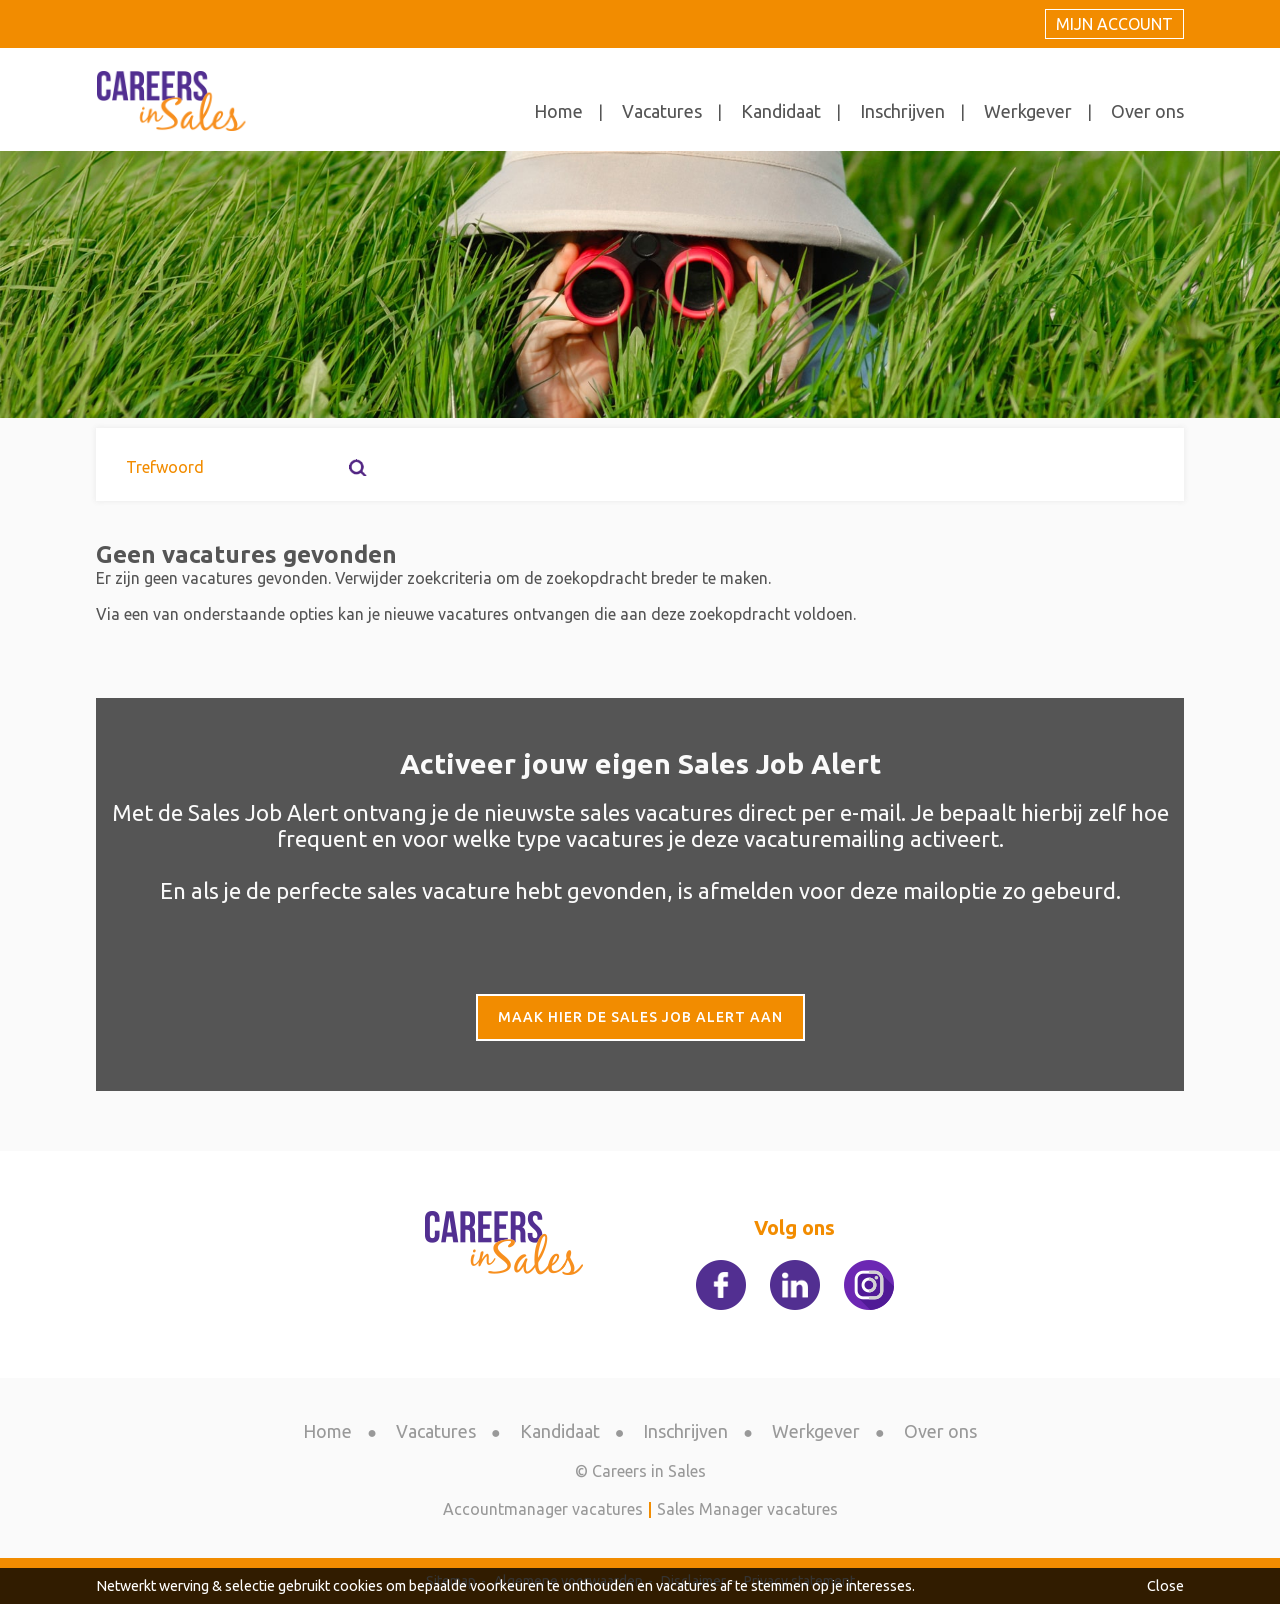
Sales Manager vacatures (747, 1509)
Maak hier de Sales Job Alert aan (640, 1017)
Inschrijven (902, 111)
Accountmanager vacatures (543, 1509)
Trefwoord (165, 467)
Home (558, 111)
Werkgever (1028, 111)
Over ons (1147, 111)
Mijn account (1114, 24)
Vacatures (662, 111)
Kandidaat (781, 111)
